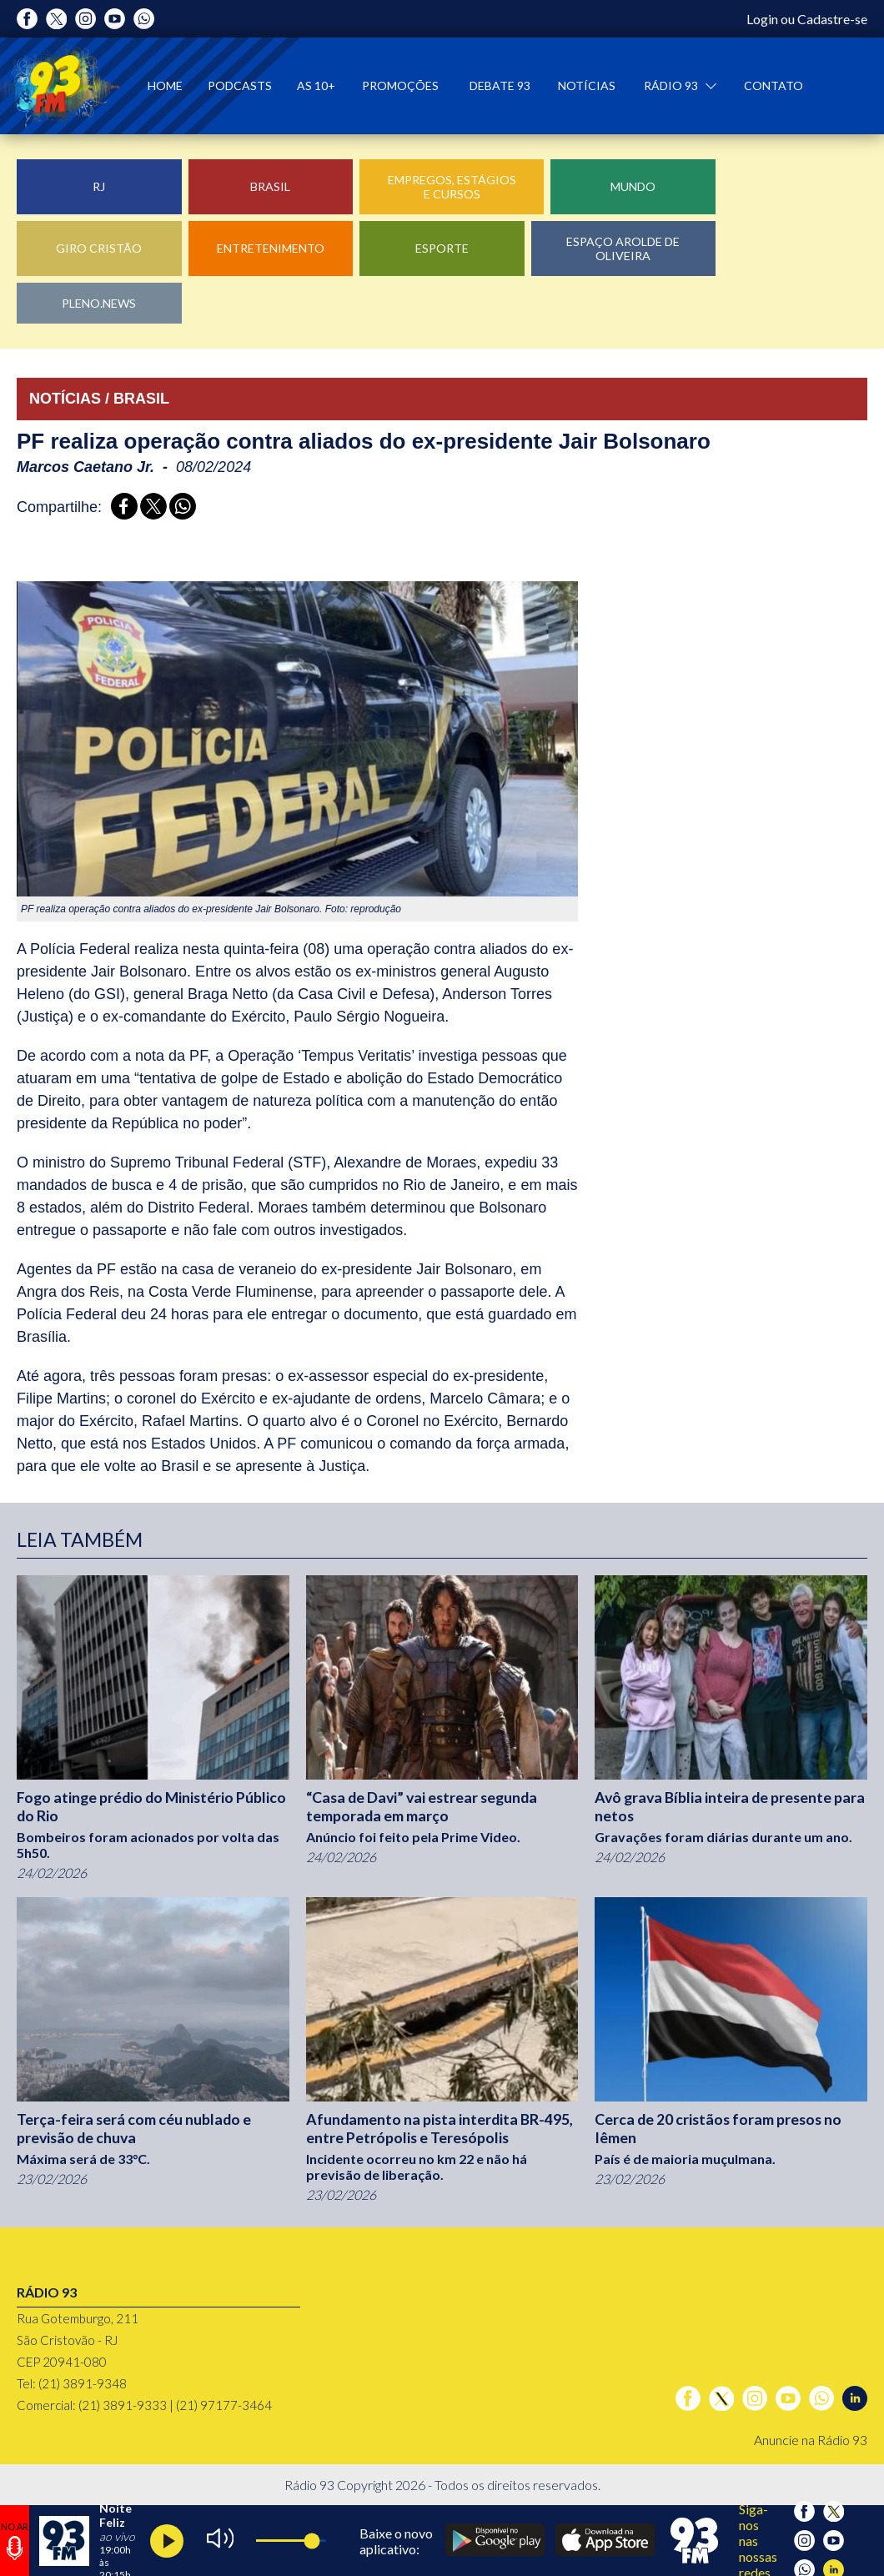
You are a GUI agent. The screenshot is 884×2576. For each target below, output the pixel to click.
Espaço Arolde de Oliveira (623, 248)
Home (165, 85)
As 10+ (316, 85)
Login (762, 19)
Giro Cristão (99, 248)
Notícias (586, 85)
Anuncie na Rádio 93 (810, 2440)
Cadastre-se (832, 19)
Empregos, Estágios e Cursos (452, 187)
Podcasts (240, 85)
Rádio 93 (672, 85)
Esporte (442, 248)
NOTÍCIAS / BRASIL (99, 398)
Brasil (270, 186)
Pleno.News (99, 303)
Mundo (632, 186)
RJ (99, 186)
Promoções (400, 85)
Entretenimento (270, 248)
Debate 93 (500, 85)
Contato (773, 85)
